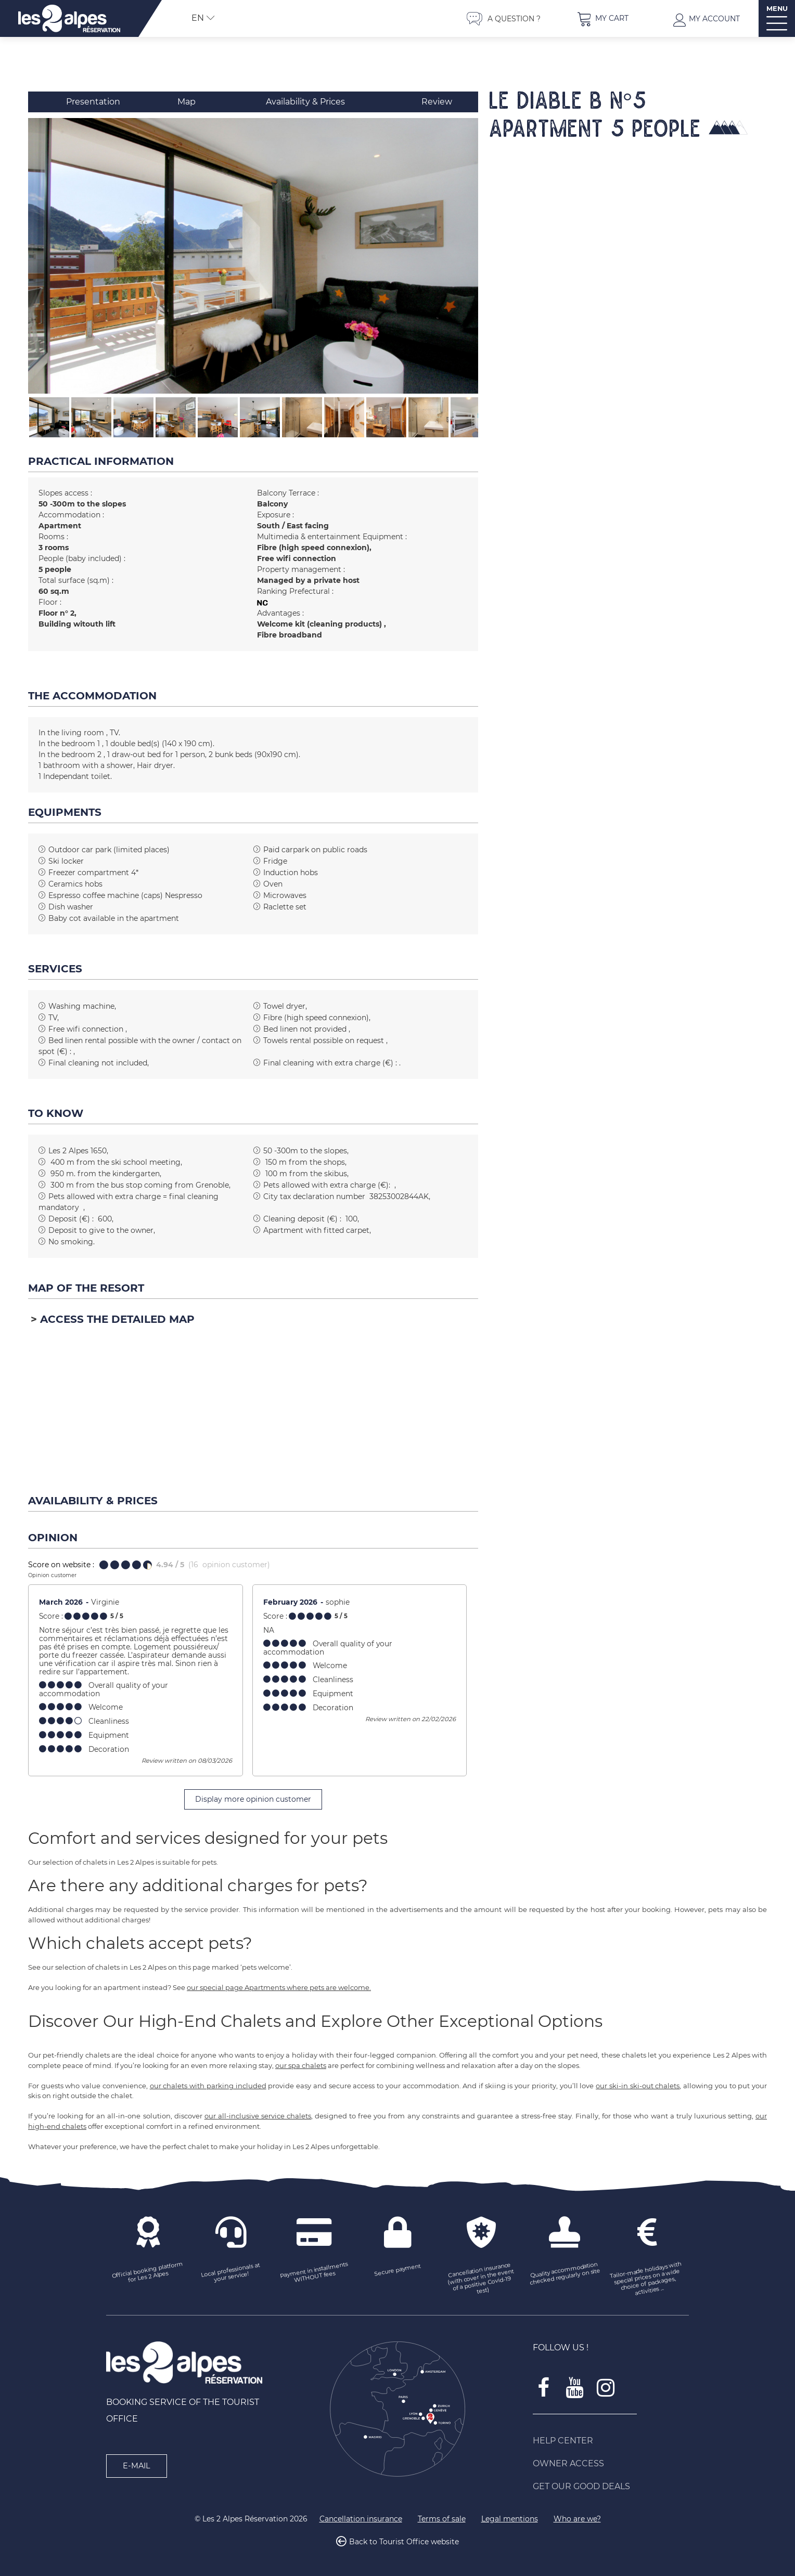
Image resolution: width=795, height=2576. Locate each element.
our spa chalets (300, 2065)
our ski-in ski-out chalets (637, 2085)
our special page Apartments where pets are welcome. (279, 1987)
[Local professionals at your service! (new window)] (231, 2273)
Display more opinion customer (253, 1799)
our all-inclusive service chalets (257, 2116)
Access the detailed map (117, 1319)
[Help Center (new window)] (611, 2441)
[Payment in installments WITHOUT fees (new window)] (314, 2273)
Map (186, 102)
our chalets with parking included (208, 2085)
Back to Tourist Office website (404, 2541)
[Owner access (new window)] (611, 2463)
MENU (777, 8)
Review (436, 102)
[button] (602, 18)
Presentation (93, 102)
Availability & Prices (305, 102)
